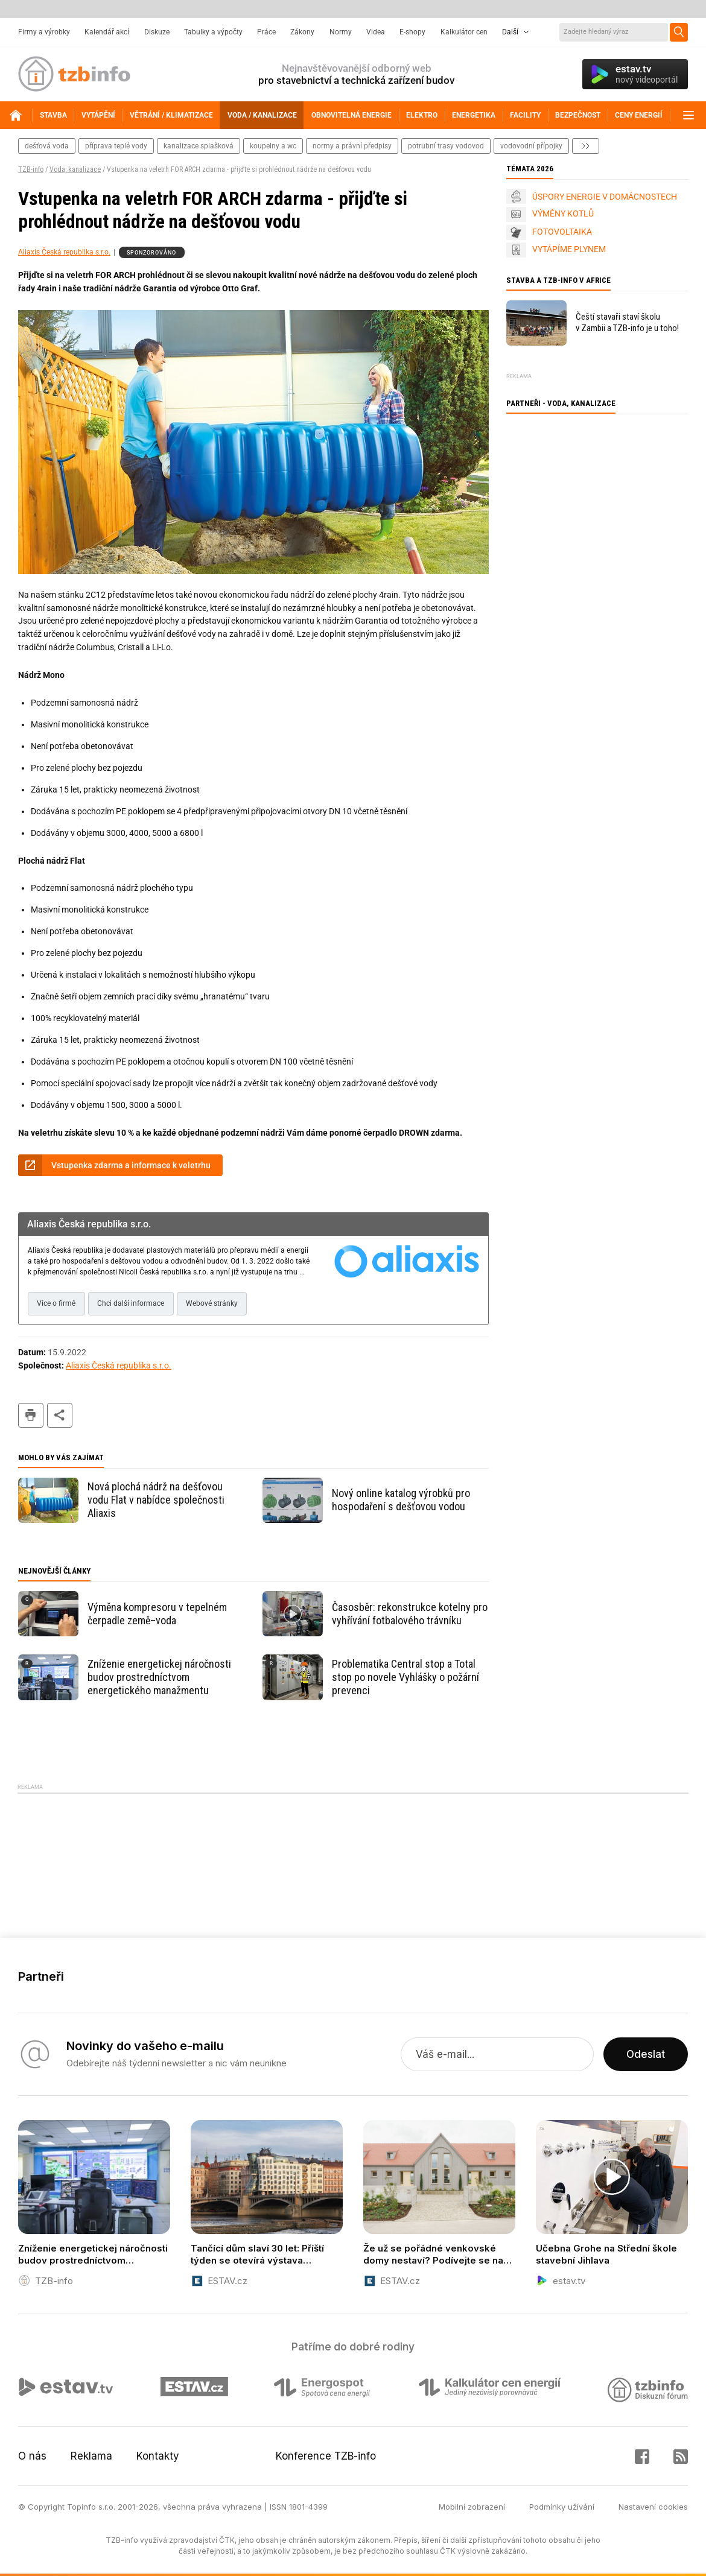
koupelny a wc (273, 146)
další (585, 146)
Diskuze (157, 32)
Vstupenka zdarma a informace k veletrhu (131, 1165)
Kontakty (157, 2456)
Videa (375, 32)
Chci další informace (130, 1303)
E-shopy (412, 32)
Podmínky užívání (561, 2506)
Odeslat (645, 2054)
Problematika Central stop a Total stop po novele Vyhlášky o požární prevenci (405, 1677)
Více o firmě (56, 1303)
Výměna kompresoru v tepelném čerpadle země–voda (157, 1614)
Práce (266, 32)
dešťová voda (47, 146)
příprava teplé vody (116, 146)
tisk (31, 1415)
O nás (32, 2456)
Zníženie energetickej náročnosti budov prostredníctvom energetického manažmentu (159, 1677)
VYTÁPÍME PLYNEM (569, 249)
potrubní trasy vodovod (446, 146)
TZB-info (30, 169)
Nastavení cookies (653, 2506)
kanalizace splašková (199, 146)
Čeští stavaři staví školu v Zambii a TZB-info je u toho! (627, 322)
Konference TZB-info (326, 2456)
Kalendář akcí (106, 32)
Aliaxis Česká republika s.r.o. (64, 252)
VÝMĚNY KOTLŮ (563, 213)
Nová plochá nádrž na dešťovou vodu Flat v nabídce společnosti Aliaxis (155, 1499)
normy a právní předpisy (352, 146)
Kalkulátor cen (464, 32)
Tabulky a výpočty (213, 32)
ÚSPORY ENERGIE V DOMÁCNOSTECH (604, 196)
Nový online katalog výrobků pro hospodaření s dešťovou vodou (401, 1500)
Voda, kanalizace (75, 169)
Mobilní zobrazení (472, 2506)
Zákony (302, 32)
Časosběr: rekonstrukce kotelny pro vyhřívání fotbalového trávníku (410, 1614)
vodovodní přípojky (531, 146)
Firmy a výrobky (44, 32)
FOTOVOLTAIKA (562, 231)
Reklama (91, 2456)
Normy (340, 32)
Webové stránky (212, 1303)
